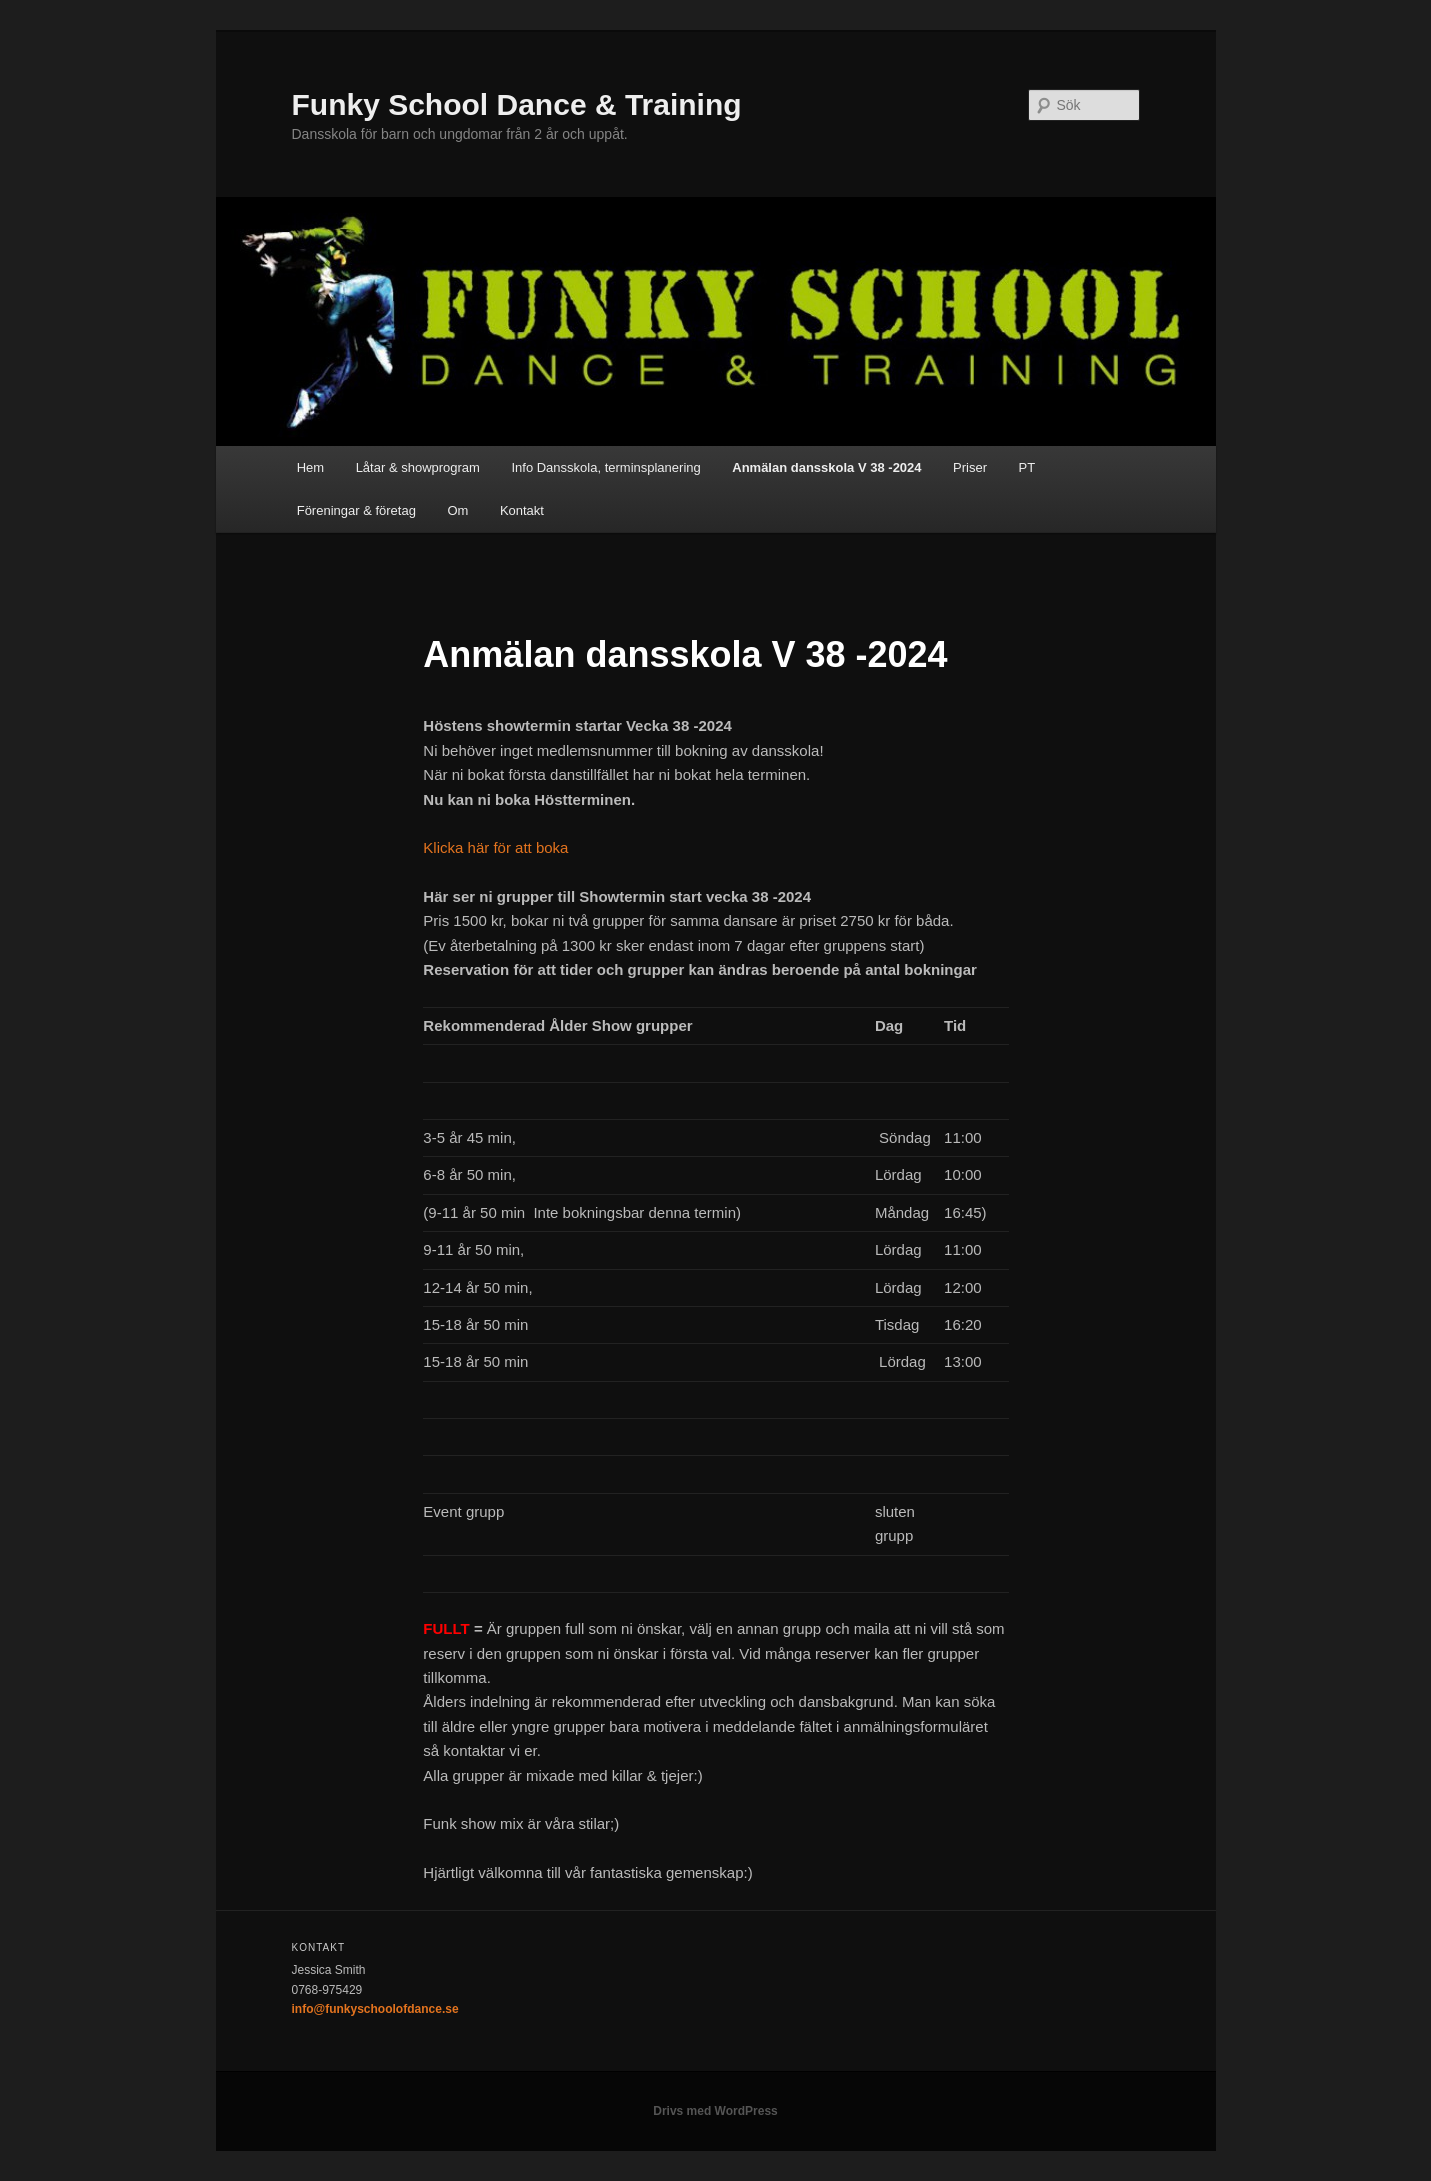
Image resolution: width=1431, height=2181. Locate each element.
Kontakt (522, 510)
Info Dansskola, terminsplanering (605, 467)
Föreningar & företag (356, 510)
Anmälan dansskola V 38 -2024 (826, 467)
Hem (310, 467)
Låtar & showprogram (418, 467)
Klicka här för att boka (495, 847)
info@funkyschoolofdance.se (375, 2009)
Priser (970, 467)
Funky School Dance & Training (517, 104)
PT (1027, 467)
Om (457, 510)
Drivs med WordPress (715, 2111)
